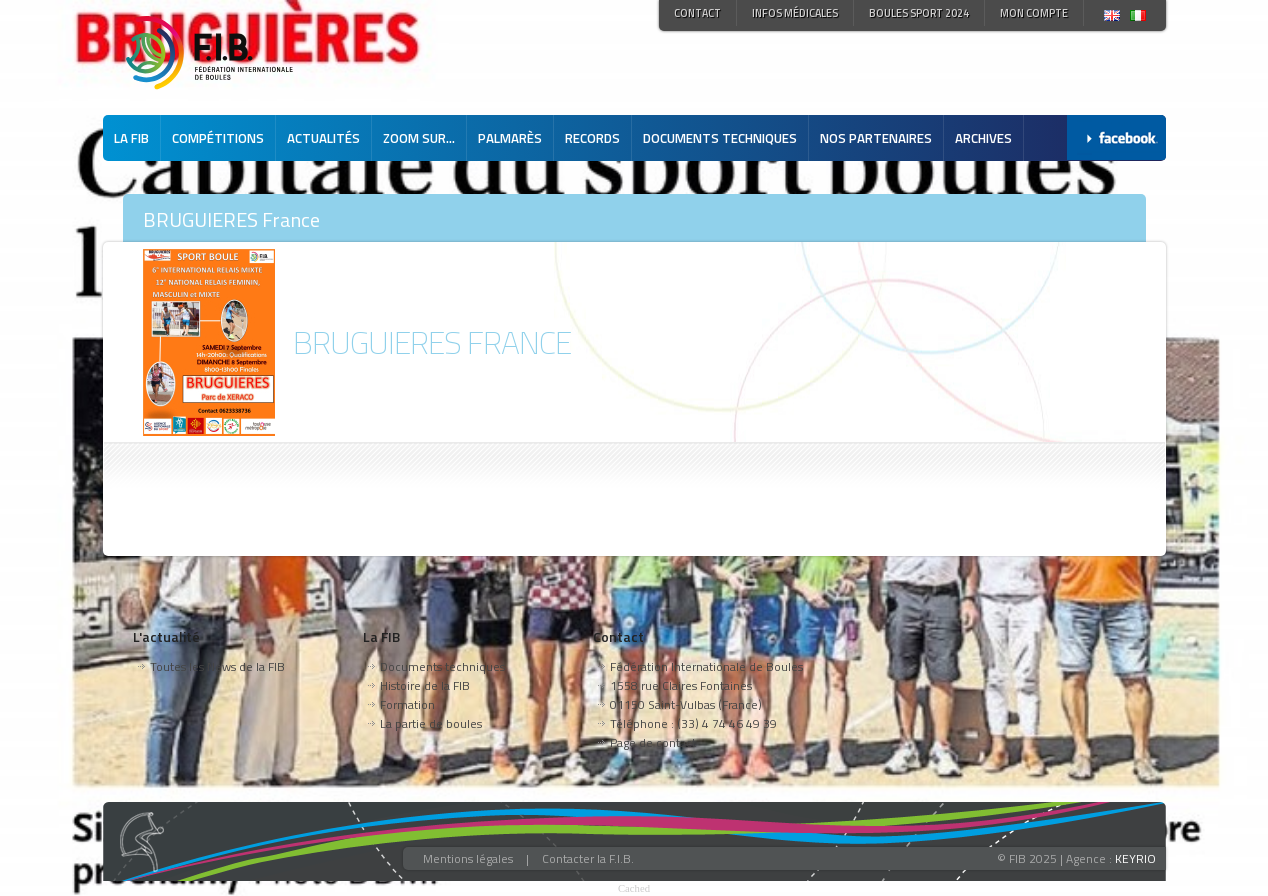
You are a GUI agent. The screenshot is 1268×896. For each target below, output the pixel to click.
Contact (697, 13)
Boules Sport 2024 (919, 13)
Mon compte (1034, 13)
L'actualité (166, 636)
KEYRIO (1135, 858)
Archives (983, 138)
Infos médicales (795, 13)
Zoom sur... (419, 138)
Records (592, 138)
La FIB (131, 138)
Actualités (323, 138)
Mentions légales (468, 858)
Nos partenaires (876, 138)
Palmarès (510, 138)
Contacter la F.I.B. (588, 858)
